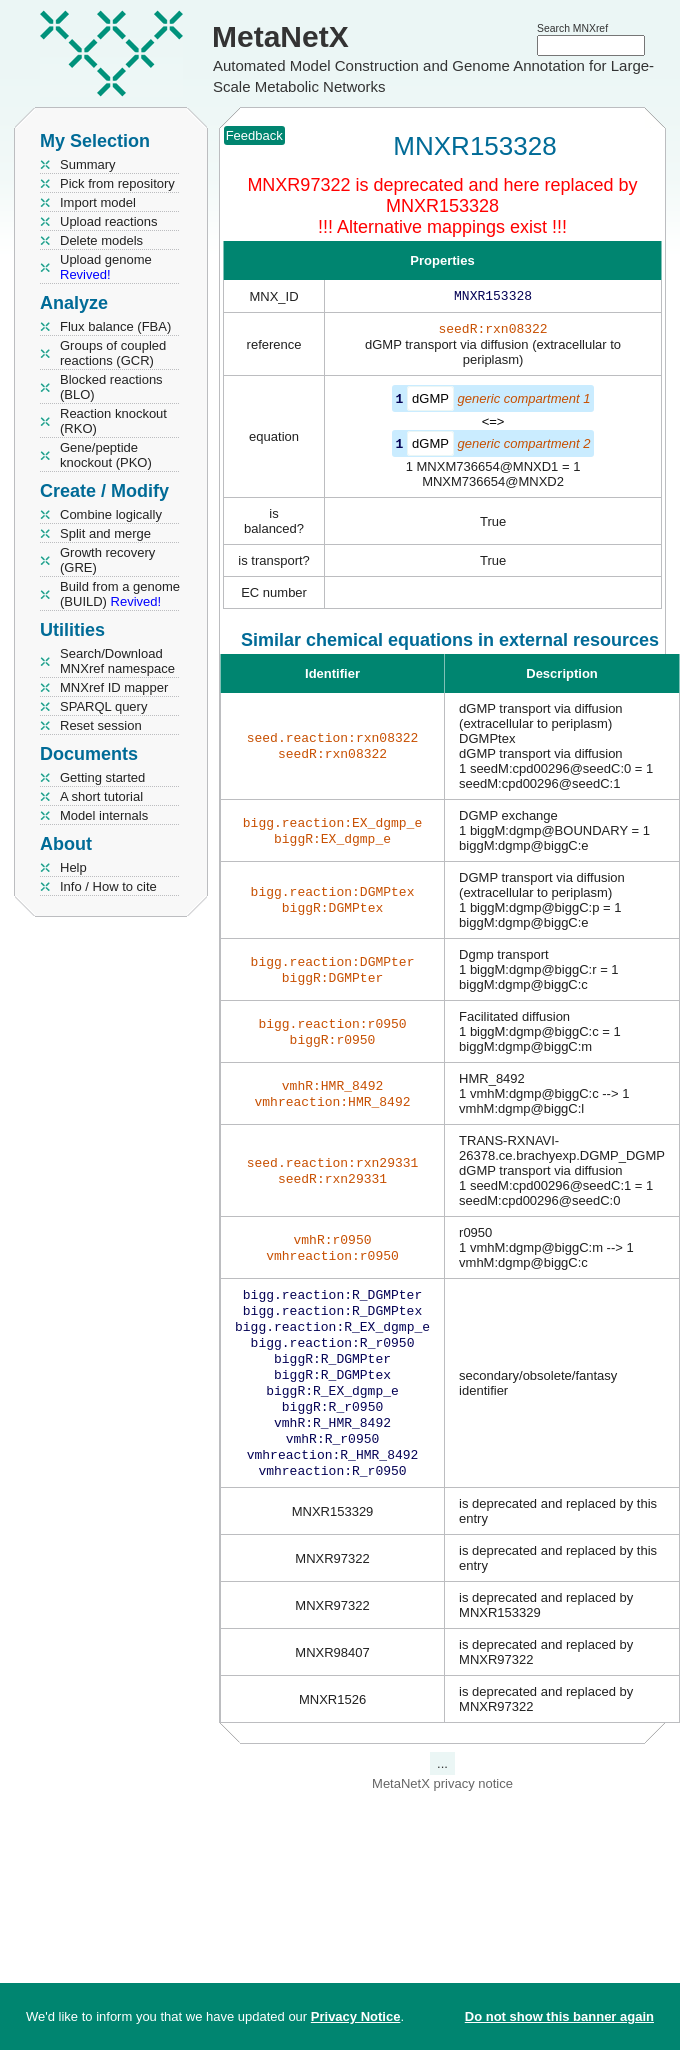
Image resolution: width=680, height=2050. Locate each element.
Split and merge (105, 533)
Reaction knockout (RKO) (113, 421)
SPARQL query (103, 706)
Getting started (102, 777)
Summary (88, 164)
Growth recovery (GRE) (107, 560)
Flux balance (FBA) (115, 326)
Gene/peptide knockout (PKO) (106, 455)
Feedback (254, 135)
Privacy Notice (356, 2016)
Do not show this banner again (559, 2016)
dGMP (430, 402)
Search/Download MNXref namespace (117, 661)
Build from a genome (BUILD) (120, 594)
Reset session (101, 725)
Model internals (104, 815)
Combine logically (111, 514)
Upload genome (106, 267)
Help (73, 867)
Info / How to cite (108, 886)
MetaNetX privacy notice (442, 1809)
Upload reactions (109, 221)
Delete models (101, 240)
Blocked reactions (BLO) (111, 387)
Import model (98, 202)
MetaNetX (280, 36)
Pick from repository (117, 183)
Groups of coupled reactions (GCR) (113, 353)
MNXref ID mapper (114, 687)
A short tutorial (101, 796)
